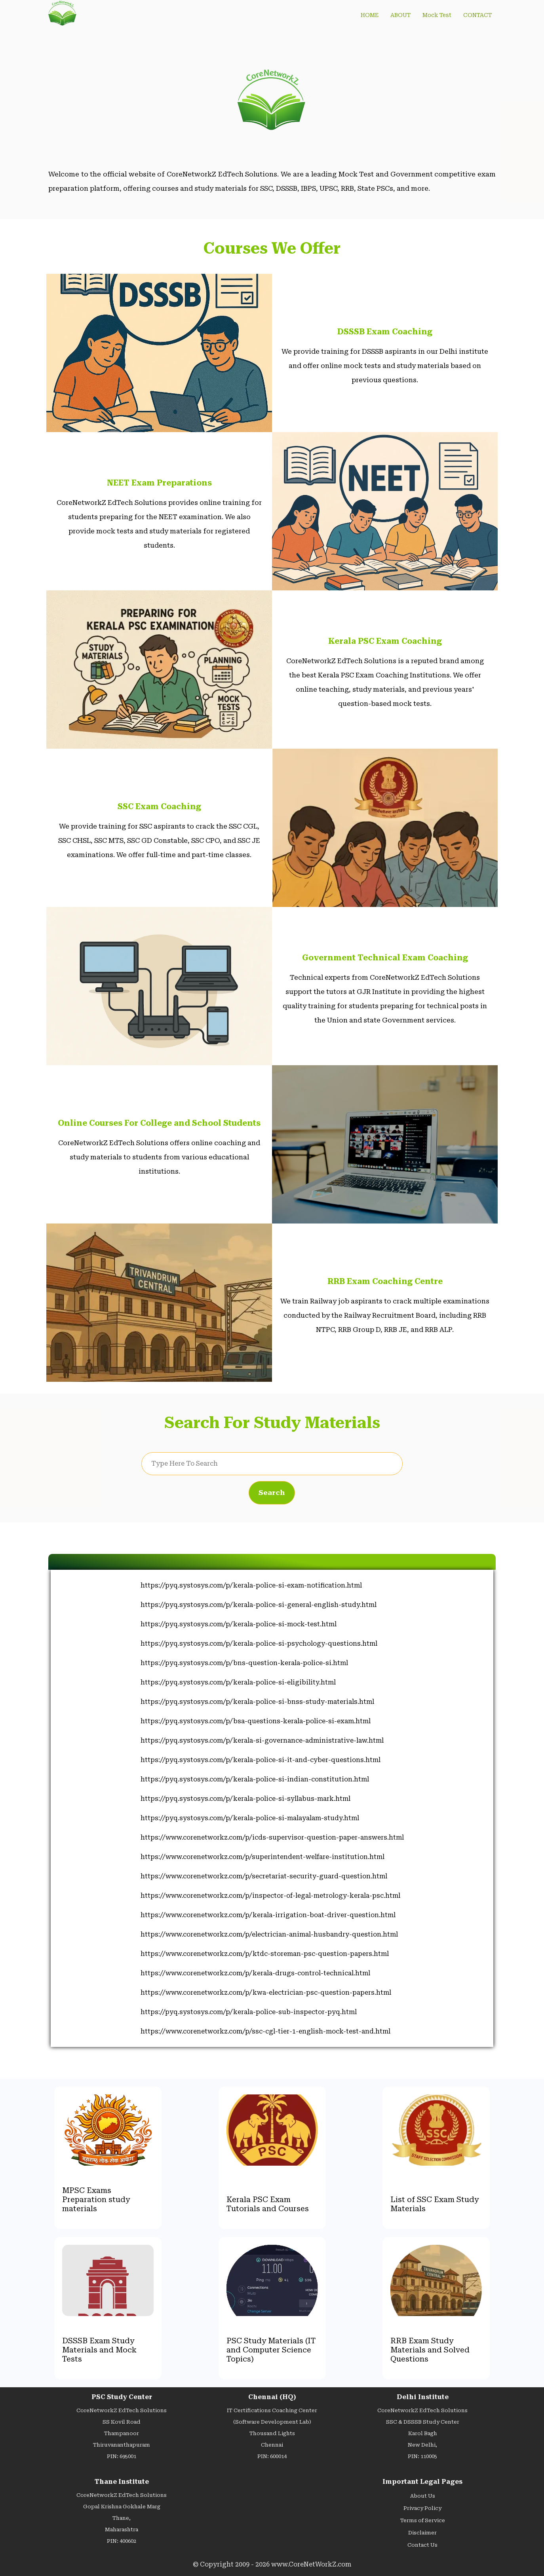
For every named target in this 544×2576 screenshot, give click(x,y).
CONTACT (477, 15)
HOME (370, 15)
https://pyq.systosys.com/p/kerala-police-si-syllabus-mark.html (245, 1798)
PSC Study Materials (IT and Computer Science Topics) (271, 2350)
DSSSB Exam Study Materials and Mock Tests (99, 2350)
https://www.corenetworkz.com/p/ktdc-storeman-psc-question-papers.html (265, 1954)
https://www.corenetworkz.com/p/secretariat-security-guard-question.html (264, 1876)
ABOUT (400, 15)
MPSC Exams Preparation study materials (96, 2199)
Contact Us (422, 2545)
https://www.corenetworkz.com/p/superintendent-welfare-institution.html (262, 1857)
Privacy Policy (422, 2508)
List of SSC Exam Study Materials (434, 2204)
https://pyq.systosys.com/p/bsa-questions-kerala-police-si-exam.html (256, 1721)
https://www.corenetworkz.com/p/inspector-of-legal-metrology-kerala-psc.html (270, 1895)
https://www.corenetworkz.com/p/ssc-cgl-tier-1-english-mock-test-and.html (265, 2031)
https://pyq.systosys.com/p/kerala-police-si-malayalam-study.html (250, 1818)
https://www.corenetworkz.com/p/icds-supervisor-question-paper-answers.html (272, 1837)
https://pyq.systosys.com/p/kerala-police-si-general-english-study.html (259, 1605)
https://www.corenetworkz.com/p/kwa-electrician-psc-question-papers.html (266, 1992)
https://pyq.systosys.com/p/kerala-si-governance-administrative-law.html (262, 1740)
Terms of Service (422, 2520)
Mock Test (436, 15)
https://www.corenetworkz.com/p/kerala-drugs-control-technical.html (255, 1973)
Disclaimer (422, 2533)
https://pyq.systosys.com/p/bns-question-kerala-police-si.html (244, 1663)
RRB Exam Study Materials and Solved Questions (430, 2350)
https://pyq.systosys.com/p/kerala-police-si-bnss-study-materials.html (257, 1701)
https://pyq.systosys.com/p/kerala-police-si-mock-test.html (239, 1624)
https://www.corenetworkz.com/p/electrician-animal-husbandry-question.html (269, 1934)
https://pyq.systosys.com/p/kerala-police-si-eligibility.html (238, 1682)
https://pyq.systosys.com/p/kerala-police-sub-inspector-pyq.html (249, 2012)
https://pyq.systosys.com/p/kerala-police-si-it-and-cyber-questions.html (260, 1760)
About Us (422, 2496)
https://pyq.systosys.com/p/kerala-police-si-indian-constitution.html (255, 1779)
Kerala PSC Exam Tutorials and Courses (267, 2204)
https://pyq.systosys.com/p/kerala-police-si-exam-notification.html (251, 1585)
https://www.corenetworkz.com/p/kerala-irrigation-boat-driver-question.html (268, 1915)
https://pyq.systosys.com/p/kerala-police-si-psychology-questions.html (259, 1643)
